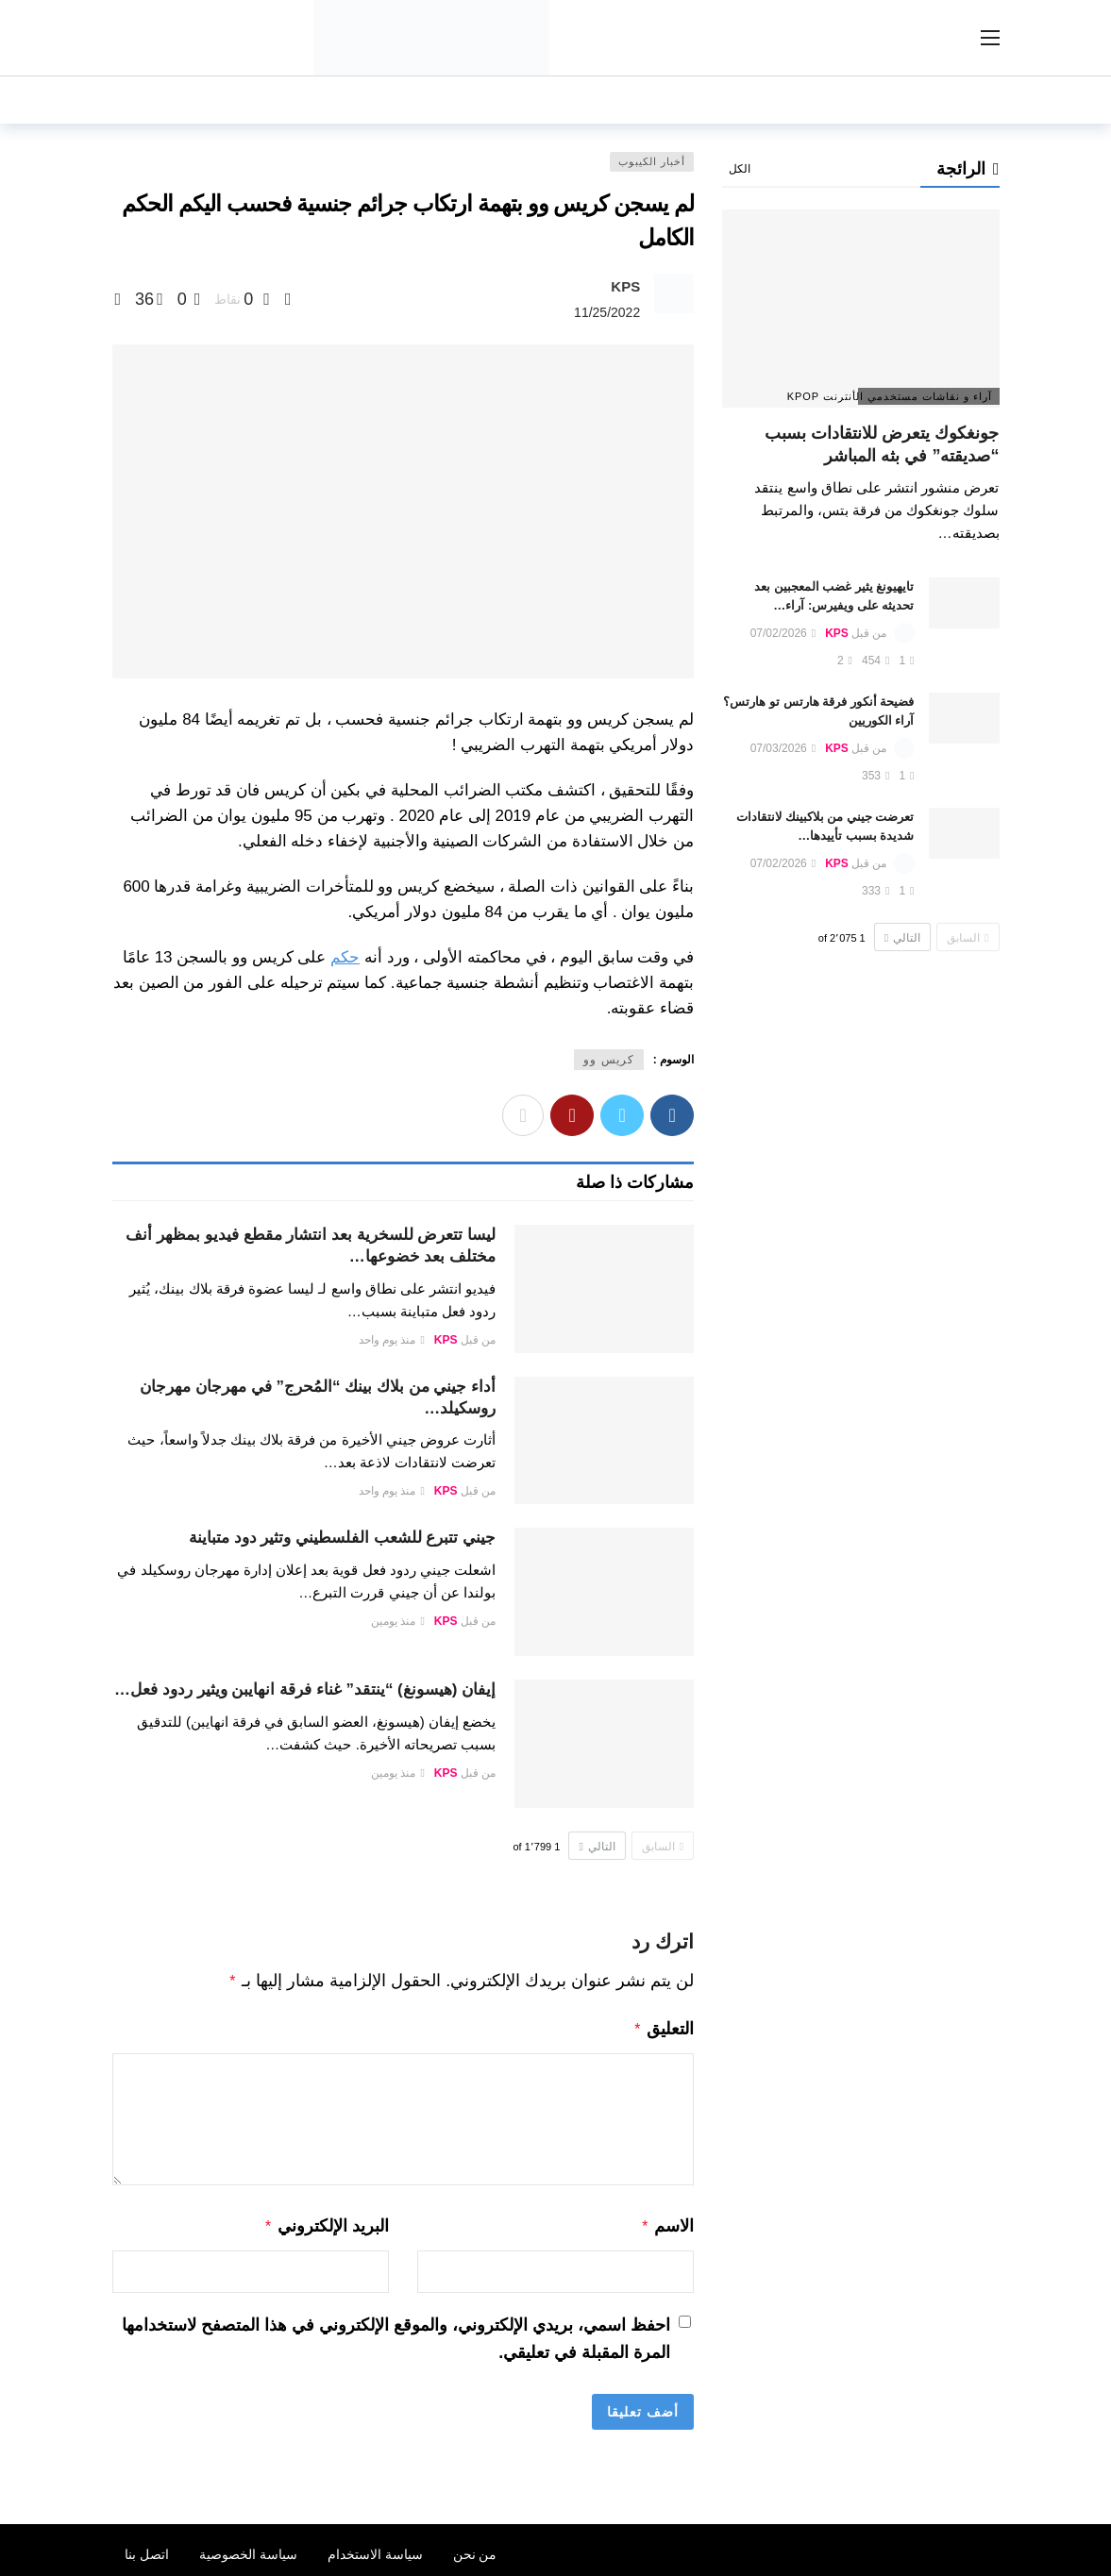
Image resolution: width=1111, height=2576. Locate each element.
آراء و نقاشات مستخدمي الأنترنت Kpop (925, 396)
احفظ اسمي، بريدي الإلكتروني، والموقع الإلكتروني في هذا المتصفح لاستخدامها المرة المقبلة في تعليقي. (396, 2333)
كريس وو (608, 1059)
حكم (345, 957)
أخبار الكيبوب (651, 161)
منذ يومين (398, 1621)
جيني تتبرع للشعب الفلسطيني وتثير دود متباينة (342, 1538)
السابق (662, 1846)
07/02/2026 (783, 633)
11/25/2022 (607, 312)
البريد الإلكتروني (326, 2222)
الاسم (668, 2222)
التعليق (664, 2026)
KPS (625, 286)
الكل (739, 169)
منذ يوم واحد (392, 1340)
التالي (596, 1846)
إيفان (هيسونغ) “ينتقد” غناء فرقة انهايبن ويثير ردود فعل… (305, 1689)
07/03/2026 (783, 748)
